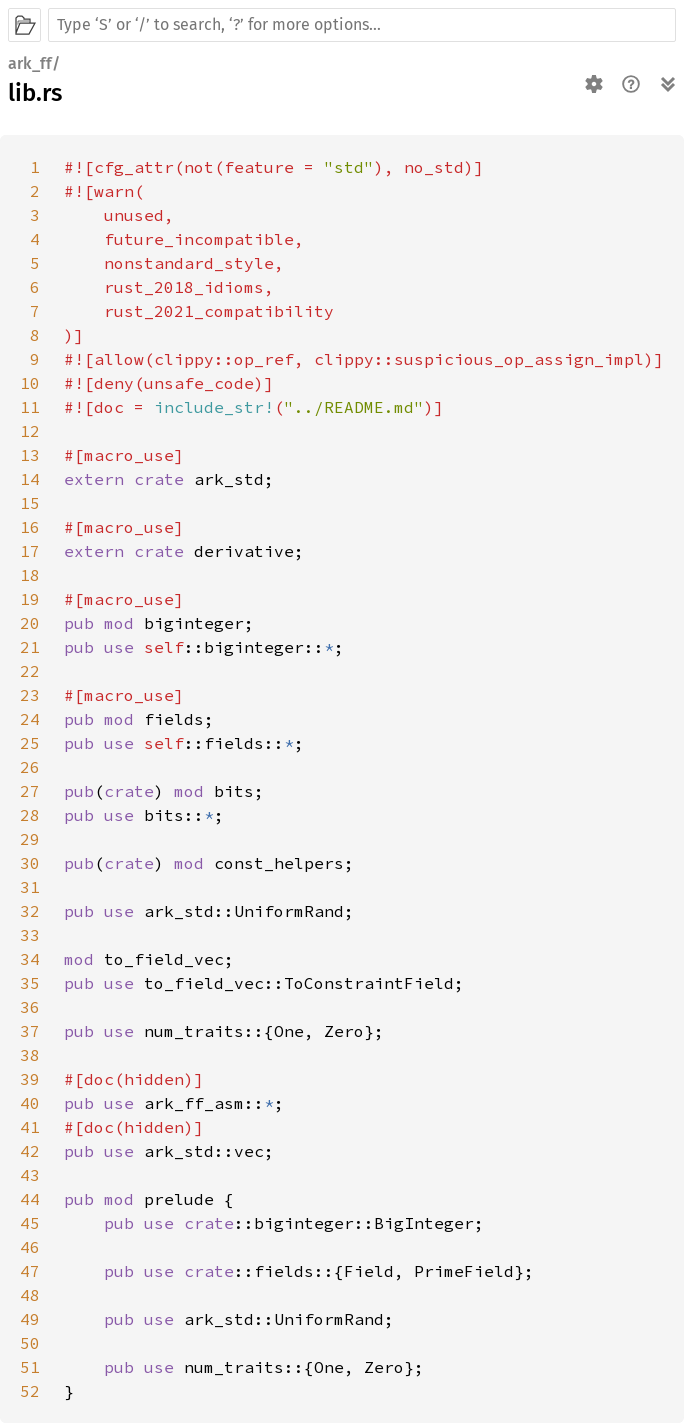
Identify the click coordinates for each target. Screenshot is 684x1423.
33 (30, 935)
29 (30, 839)
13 (30, 455)
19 (30, 599)
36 (30, 1007)
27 (30, 791)
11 (30, 407)
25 (30, 743)
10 (30, 383)
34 (30, 959)
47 (30, 1271)
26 (30, 767)
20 (30, 623)
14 (30, 479)
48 (30, 1295)
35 (30, 983)
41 (30, 1127)
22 (30, 671)
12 (30, 431)
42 (30, 1151)
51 (30, 1367)
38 (30, 1055)
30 (30, 863)
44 (30, 1199)
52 (30, 1391)
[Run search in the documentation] (362, 25)
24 (30, 719)
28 (30, 815)
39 (30, 1079)
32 (30, 911)
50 (30, 1343)
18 (30, 575)
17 (30, 551)
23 (30, 695)
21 (30, 647)
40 (30, 1103)
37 (30, 1031)
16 (30, 527)
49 (30, 1319)
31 (30, 887)
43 (30, 1175)
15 (30, 503)
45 (30, 1223)
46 (30, 1247)
